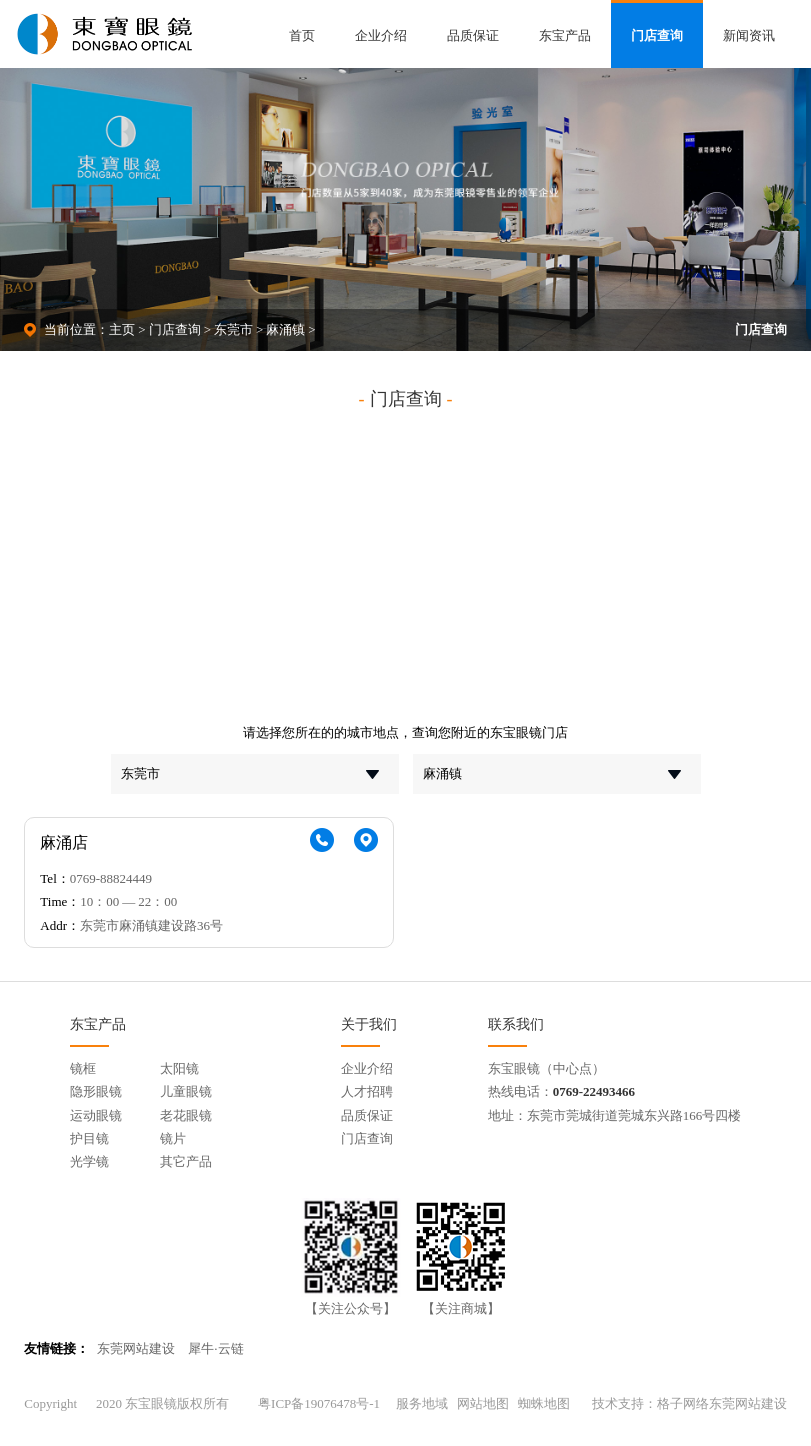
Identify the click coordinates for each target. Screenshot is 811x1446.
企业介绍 (381, 35)
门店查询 (657, 35)
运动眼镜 (96, 1115)
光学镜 (89, 1161)
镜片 (173, 1138)
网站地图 (483, 1403)
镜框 (83, 1068)
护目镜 (89, 1138)
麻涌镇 (285, 329)
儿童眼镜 (186, 1091)
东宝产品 (565, 35)
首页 (302, 35)
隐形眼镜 (96, 1091)
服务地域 (422, 1403)
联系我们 (516, 1024)
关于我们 (369, 1024)
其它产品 (186, 1161)
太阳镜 (179, 1068)
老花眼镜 (186, 1115)
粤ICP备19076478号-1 (319, 1403)
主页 (122, 329)
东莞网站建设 (136, 1348)
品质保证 (473, 35)
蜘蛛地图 (544, 1403)
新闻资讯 (749, 35)
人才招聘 (367, 1091)
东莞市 (233, 329)
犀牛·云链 (215, 1348)
